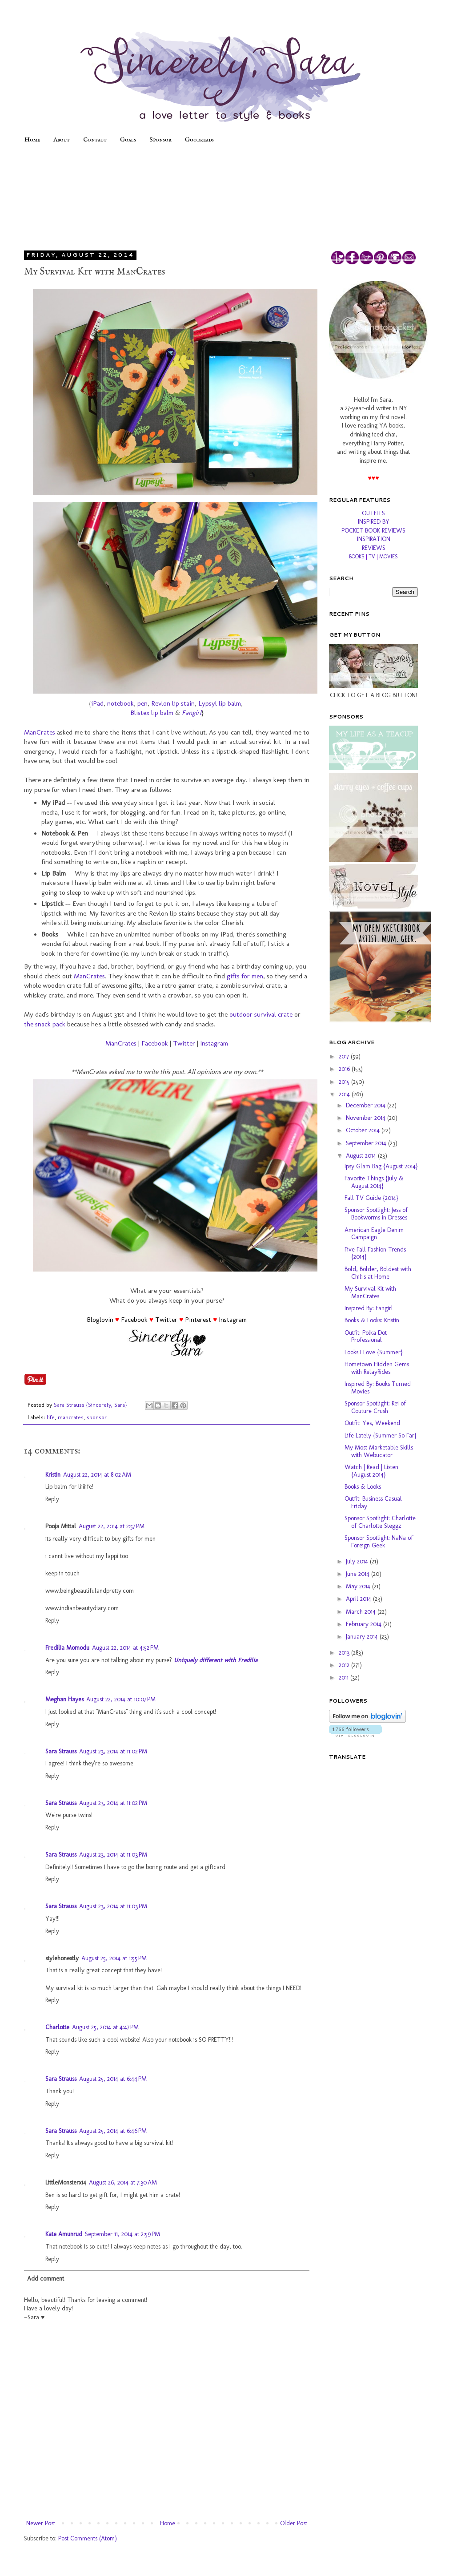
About (61, 140)
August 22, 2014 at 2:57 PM (111, 1526)
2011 (344, 1677)
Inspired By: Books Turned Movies (378, 1387)
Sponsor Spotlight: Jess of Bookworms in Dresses (376, 1213)
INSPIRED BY (373, 521)
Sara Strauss (60, 1751)
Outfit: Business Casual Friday (373, 1502)
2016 (345, 1069)
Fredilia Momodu (67, 1647)
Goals (128, 140)
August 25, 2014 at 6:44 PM (113, 2079)
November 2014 (366, 1118)
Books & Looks (363, 1486)
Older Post (293, 2523)
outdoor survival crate (261, 1014)
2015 (345, 1082)
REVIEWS (373, 548)
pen (142, 703)
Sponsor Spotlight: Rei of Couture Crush (375, 1407)
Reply (52, 1499)
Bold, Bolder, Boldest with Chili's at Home (378, 1272)
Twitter (184, 1043)
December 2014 (366, 1105)
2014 (345, 1094)
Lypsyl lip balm (219, 703)
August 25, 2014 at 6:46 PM (113, 2131)
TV (372, 556)
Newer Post (40, 2523)
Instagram (214, 1043)
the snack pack (44, 1024)
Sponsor (160, 140)
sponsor (97, 1417)
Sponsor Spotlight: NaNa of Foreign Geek (379, 1541)
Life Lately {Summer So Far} (380, 1435)
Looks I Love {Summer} (373, 1352)
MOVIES (388, 556)
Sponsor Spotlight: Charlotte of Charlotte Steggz (380, 1522)
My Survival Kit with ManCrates (370, 1292)
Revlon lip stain (173, 703)
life (51, 1417)
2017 (345, 1056)
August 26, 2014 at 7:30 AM (123, 2182)
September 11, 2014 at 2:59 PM (122, 2234)
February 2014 (364, 1624)
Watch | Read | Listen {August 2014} (371, 1470)
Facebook (154, 1043)
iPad (97, 703)
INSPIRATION (373, 539)
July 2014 (358, 1561)
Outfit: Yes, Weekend (372, 1423)
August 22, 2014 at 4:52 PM (125, 1647)
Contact (95, 140)
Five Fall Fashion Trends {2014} (375, 1253)
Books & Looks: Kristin (372, 1320)
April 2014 (359, 1599)
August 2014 (362, 1155)
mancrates (71, 1417)
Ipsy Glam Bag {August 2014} (381, 1166)
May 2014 (359, 1586)
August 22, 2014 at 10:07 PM (121, 1699)
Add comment (45, 2278)
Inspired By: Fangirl (369, 1308)
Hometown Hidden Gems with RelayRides (377, 1368)
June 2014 (358, 1574)
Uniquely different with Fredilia (215, 1660)
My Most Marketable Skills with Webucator (379, 1451)
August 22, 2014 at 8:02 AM (97, 1474)
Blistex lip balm (151, 713)
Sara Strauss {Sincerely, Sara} (91, 1404)
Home (32, 140)
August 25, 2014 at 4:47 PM (105, 2027)
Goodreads (199, 140)
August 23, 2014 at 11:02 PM (113, 1751)
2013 (345, 1652)
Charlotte (57, 2027)
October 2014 (363, 1130)
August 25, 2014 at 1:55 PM (114, 1958)
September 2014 (367, 1143)
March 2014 (361, 1611)
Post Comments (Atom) (87, 2538)
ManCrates (39, 732)
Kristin (52, 1474)
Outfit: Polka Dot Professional (366, 1336)
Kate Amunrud (63, 2234)
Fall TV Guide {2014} (371, 1198)
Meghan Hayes (64, 1699)
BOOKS (357, 556)
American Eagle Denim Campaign (374, 1233)
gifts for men (245, 976)
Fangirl (191, 713)
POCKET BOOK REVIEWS (373, 530)
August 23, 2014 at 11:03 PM (113, 1854)
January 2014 (363, 1636)
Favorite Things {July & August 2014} (374, 1182)
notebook (120, 703)
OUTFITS (373, 513)
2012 (345, 1665)
